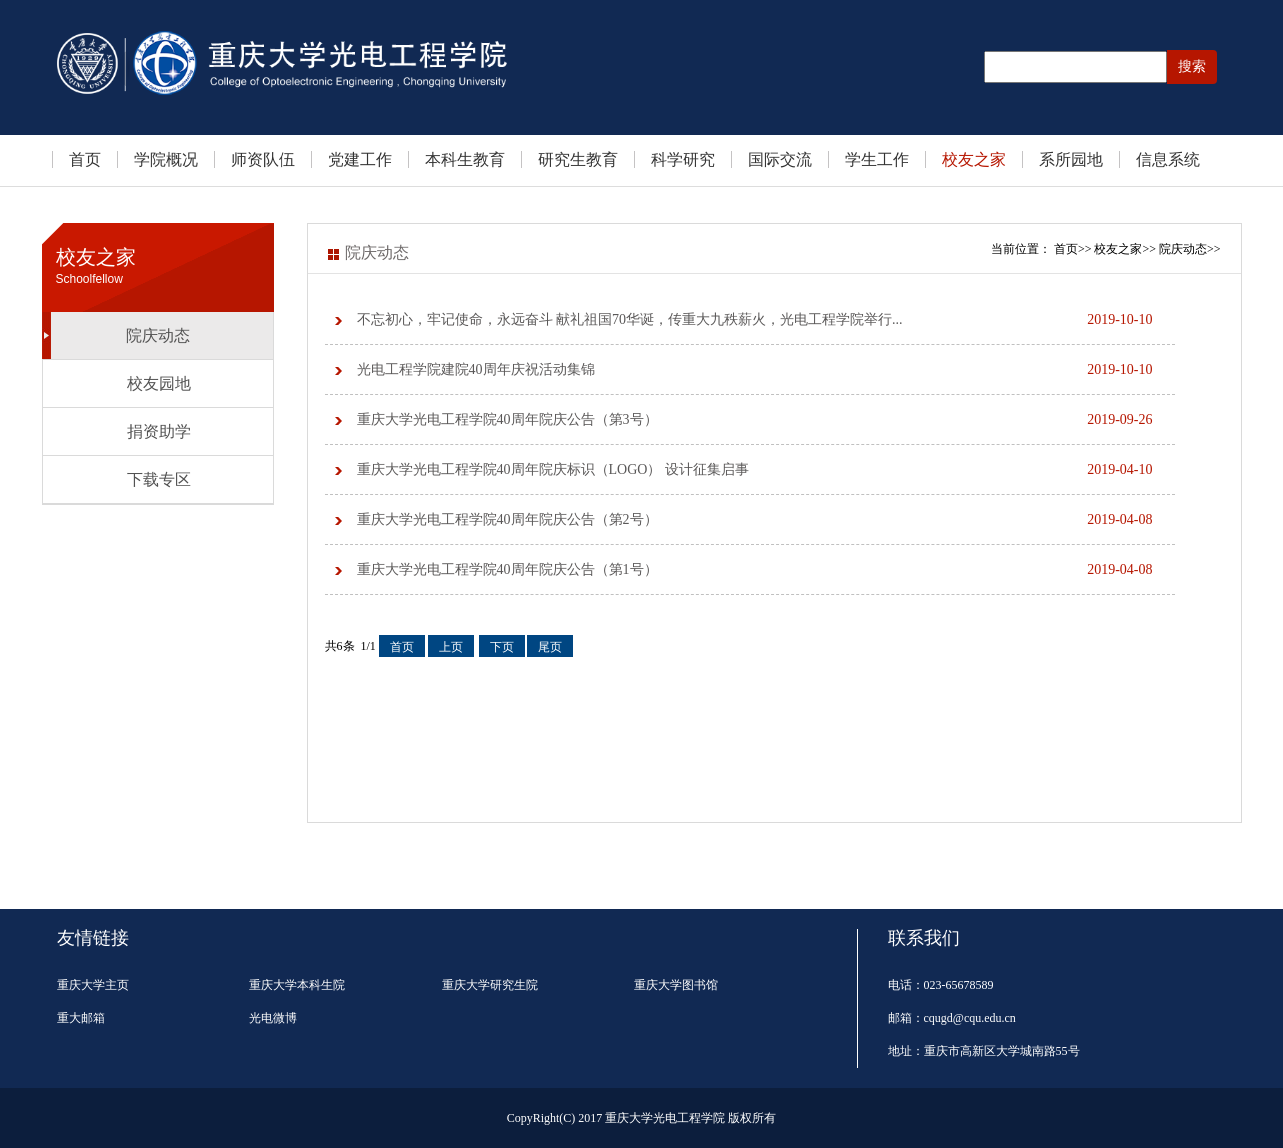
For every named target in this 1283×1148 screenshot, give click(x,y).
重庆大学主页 (93, 985)
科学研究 (683, 159)
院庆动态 (158, 335)
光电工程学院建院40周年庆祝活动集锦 (755, 370)
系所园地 (1071, 159)
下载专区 (159, 479)
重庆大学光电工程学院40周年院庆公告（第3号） (755, 420)
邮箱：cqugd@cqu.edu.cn (952, 1018)
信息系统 (1168, 159)
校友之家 (974, 159)
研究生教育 (578, 159)
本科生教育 (465, 159)
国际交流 (780, 159)
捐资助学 (159, 431)
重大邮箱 (81, 1018)
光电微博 (273, 1018)
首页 (85, 159)
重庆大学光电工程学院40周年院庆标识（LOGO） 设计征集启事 (755, 470)
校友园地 (159, 383)
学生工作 (877, 159)
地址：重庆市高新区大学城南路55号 (984, 1051)
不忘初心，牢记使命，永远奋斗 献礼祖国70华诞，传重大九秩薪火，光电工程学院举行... (755, 320)
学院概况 (166, 159)
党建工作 (360, 159)
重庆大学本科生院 (297, 985)
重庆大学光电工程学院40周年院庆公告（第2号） (755, 520)
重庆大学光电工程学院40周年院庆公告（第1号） (755, 570)
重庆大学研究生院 (490, 985)
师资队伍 (263, 159)
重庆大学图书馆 (676, 985)
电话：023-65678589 (941, 985)
